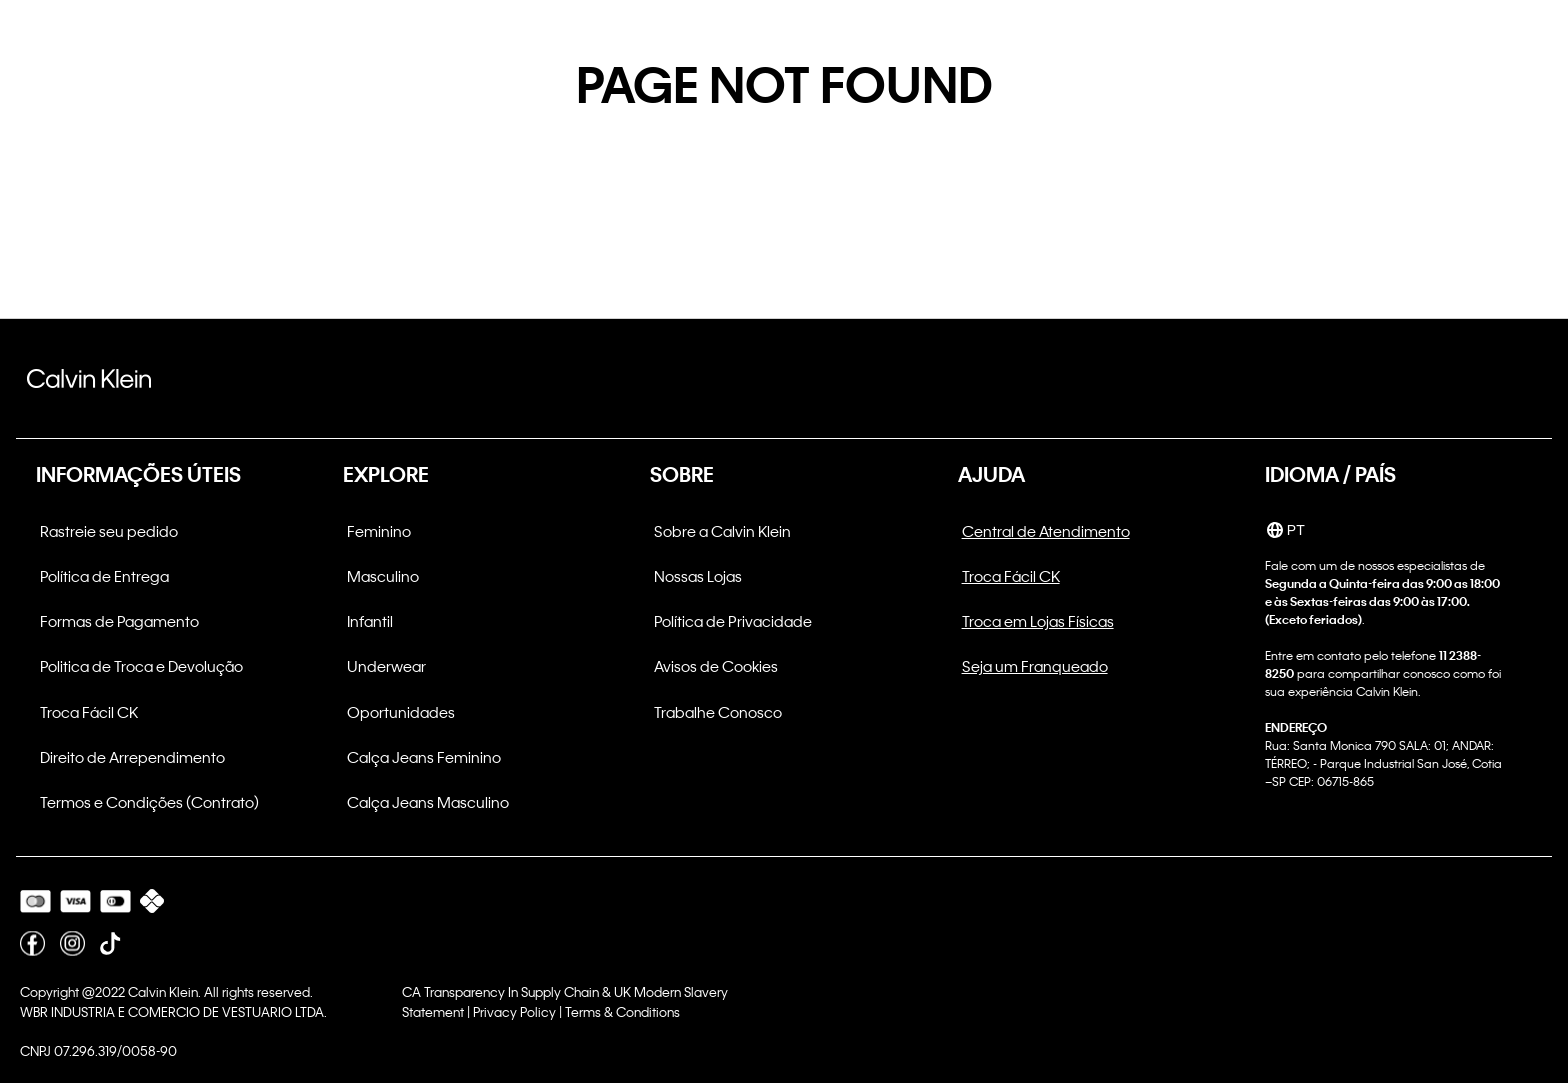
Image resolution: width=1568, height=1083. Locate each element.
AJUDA (991, 474)
